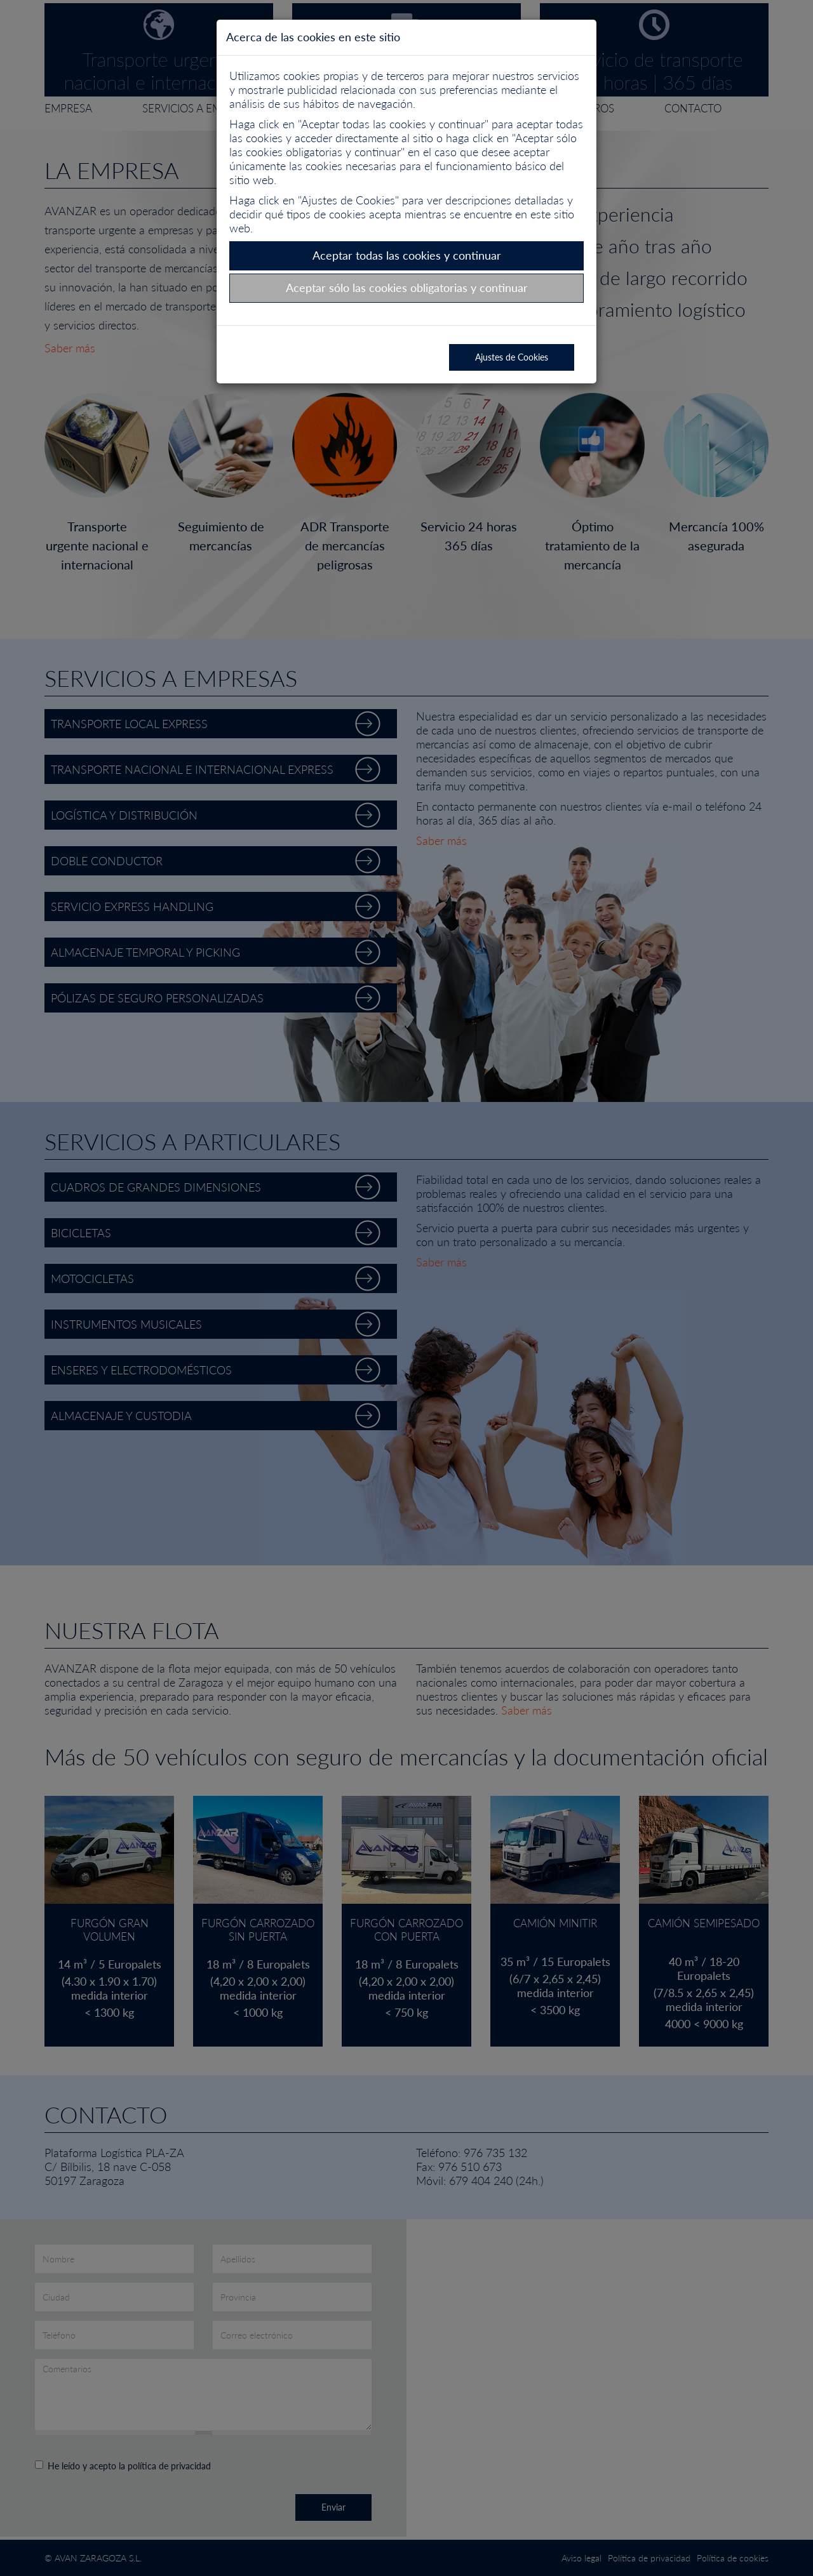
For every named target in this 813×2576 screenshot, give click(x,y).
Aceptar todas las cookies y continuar (406, 255)
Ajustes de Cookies (511, 357)
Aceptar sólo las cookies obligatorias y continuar (407, 288)
